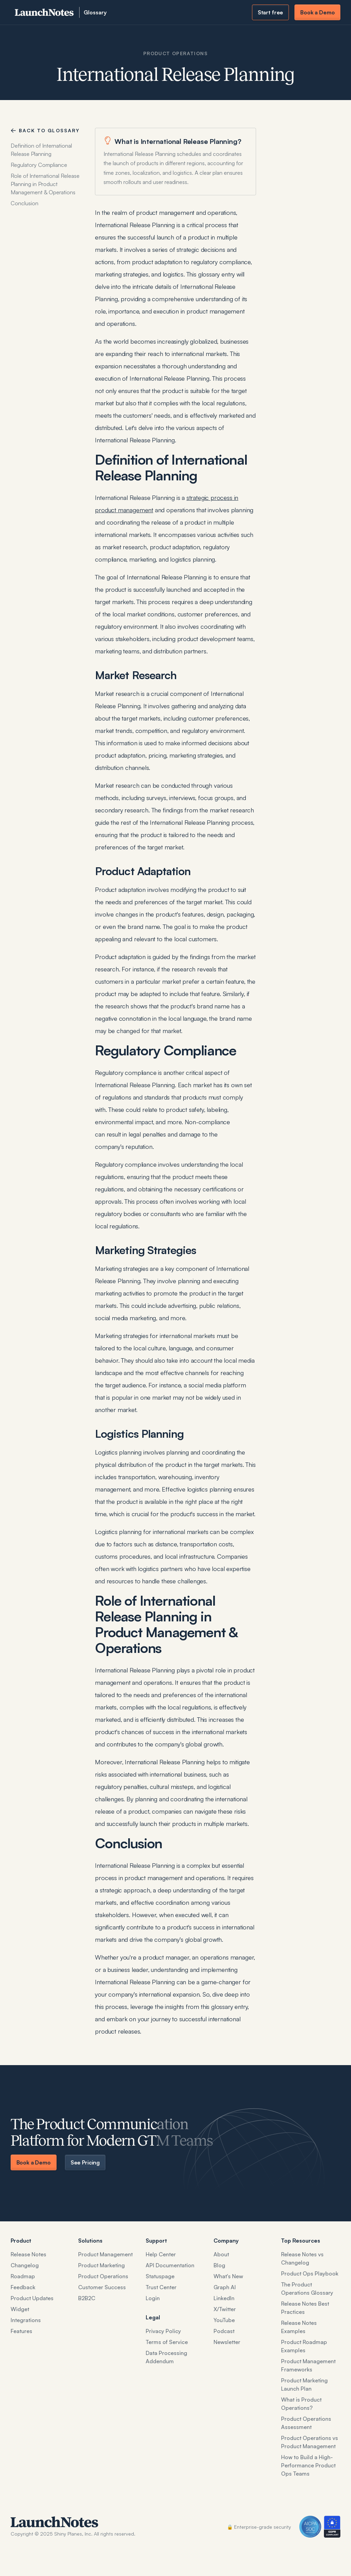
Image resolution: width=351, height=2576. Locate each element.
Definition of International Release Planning (41, 149)
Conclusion (24, 203)
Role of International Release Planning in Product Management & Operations (45, 184)
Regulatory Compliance (39, 164)
